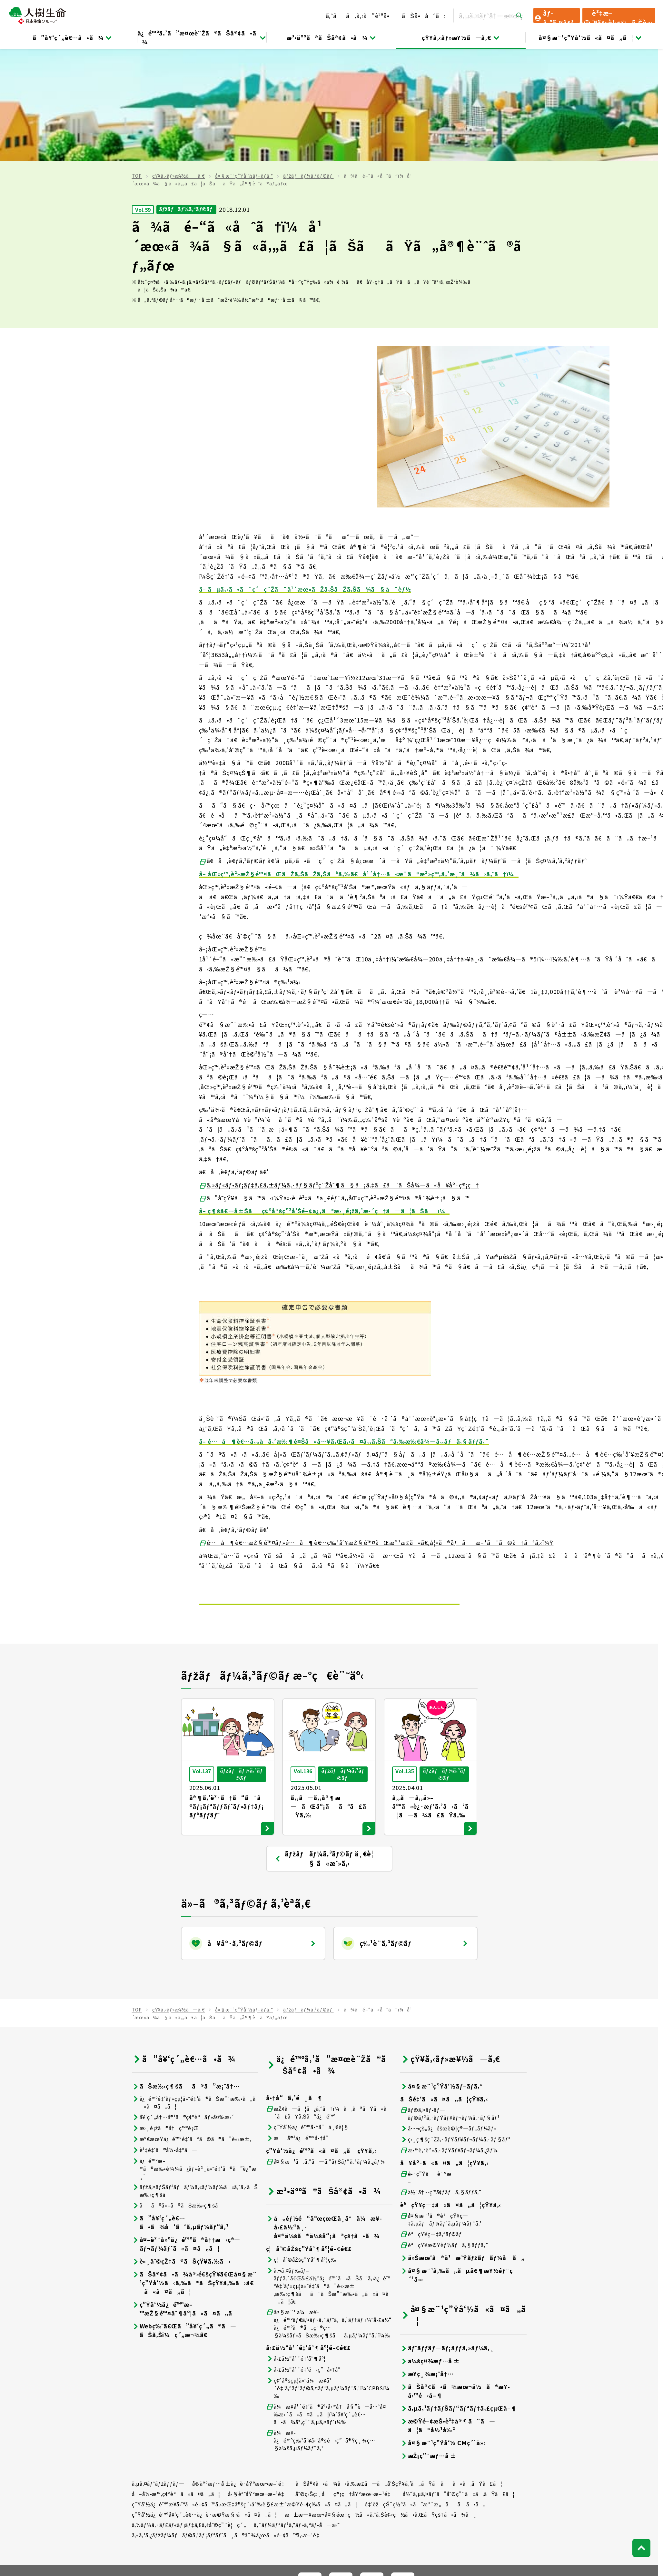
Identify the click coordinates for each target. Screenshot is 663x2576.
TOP (137, 63)
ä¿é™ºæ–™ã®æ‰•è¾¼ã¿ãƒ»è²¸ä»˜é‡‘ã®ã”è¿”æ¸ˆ (194, 2056)
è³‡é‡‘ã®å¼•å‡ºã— (164, 2037)
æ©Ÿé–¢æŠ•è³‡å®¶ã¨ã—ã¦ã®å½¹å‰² (447, 2313)
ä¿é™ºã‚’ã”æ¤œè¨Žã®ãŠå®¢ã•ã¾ (202, 37)
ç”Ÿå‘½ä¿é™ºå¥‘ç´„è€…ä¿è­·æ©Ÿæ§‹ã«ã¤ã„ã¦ (204, 2402)
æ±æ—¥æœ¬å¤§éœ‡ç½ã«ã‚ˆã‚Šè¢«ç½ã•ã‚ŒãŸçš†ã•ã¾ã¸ (381, 2402)
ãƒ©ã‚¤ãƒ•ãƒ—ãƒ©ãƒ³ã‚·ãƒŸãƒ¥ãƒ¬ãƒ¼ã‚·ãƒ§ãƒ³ (450, 2001)
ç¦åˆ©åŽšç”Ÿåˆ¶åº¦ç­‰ (301, 2147)
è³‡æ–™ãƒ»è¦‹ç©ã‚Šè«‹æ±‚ (617, 15)
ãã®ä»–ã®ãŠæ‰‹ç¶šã (179, 2093)
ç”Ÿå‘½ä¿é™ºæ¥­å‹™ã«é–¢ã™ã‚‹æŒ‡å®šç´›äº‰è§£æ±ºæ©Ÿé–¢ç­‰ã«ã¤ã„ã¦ (244, 2391)
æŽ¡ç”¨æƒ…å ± (428, 2343)
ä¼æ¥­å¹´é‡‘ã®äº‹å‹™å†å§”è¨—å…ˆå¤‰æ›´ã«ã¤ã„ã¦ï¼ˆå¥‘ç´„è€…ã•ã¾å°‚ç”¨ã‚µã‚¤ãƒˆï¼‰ (326, 2301)
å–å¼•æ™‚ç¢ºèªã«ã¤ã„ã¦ (176, 2381)
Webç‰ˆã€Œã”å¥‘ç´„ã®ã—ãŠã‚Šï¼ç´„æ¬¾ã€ (184, 2218)
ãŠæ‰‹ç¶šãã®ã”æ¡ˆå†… (186, 1973)
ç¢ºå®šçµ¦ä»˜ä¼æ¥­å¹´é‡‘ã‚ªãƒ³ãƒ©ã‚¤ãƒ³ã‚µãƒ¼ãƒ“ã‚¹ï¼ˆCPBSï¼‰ (328, 2275)
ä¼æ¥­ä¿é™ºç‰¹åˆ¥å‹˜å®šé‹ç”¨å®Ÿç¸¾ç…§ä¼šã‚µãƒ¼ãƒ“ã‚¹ (320, 2327)
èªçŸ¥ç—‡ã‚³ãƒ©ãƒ (432, 2122)
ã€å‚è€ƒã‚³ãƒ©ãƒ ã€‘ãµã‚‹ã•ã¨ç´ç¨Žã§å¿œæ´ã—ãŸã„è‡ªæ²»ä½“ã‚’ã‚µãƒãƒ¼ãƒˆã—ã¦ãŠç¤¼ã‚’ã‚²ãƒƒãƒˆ (393, 748)
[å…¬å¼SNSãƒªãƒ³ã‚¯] (310, 2471)
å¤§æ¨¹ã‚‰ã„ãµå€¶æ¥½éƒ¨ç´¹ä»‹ (456, 2162)
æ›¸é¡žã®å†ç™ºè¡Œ (165, 2015)
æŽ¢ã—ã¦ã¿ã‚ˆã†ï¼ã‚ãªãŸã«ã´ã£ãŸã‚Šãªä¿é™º (328, 2000)
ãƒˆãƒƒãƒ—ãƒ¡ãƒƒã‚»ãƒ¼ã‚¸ (447, 2235)
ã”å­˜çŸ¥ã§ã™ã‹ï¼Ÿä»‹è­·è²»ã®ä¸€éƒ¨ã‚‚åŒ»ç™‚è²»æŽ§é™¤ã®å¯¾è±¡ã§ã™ (334, 1085)
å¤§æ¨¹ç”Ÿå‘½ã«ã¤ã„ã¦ (590, 37)
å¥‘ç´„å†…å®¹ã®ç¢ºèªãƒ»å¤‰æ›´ (183, 2005)
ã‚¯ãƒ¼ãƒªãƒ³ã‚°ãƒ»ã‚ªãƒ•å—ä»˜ (297, 2412)
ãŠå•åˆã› (424, 15)
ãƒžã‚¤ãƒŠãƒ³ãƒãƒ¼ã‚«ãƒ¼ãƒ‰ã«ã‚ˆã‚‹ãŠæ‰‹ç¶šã (195, 2078)
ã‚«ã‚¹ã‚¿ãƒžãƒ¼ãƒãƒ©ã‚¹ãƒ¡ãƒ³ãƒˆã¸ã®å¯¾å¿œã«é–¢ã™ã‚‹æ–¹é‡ (228, 2422)
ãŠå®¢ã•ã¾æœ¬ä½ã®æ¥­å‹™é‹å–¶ (455, 2278)
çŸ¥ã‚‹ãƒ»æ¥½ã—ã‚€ (461, 37)
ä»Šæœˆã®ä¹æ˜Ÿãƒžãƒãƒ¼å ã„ (462, 2145)
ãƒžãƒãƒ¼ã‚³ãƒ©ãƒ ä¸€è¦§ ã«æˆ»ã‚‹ (323, 1746)
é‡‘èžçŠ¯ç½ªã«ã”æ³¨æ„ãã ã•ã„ (425, 2391)
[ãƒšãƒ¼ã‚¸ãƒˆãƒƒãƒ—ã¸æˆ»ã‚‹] (641, 2435)
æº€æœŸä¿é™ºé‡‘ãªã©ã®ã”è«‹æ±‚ (192, 2026)
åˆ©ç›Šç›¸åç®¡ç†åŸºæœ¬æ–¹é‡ (345, 2381)
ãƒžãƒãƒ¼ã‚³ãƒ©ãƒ (308, 63)
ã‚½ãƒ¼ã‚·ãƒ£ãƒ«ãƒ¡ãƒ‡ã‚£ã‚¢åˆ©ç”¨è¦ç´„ (189, 2412)
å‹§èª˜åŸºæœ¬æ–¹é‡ (258, 2381)
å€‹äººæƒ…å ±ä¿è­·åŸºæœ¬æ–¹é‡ (240, 2371)
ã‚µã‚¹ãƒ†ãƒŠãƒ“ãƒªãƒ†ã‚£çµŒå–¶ (458, 2295)
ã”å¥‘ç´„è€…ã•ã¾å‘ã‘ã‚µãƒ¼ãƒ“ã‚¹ (180, 2110)
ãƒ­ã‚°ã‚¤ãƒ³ (553, 15)
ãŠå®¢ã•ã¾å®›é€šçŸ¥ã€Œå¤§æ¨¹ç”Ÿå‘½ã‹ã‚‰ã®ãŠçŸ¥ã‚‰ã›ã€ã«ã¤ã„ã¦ (194, 2170)
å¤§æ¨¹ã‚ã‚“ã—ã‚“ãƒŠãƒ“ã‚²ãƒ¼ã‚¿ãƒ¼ (325, 2049)
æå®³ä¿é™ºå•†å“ (299, 2025)
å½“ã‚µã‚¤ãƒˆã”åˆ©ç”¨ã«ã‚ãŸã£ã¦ (459, 2381)
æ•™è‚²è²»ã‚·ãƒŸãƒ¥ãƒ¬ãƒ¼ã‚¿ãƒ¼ (449, 2038)
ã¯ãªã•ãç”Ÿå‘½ (408, 2501)
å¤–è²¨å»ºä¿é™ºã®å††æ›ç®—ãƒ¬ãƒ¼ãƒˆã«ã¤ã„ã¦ (186, 2131)
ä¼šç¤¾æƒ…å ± (430, 2248)
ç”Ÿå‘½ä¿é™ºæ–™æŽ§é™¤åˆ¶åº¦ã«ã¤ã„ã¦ (185, 2196)
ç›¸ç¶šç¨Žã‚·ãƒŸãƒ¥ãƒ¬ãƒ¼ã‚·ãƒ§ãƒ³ (455, 2027)
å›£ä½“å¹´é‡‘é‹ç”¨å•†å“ (305, 2257)
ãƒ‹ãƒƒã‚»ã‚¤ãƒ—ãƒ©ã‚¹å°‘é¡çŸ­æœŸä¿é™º (513, 2501)
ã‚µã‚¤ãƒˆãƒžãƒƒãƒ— (158, 2371)
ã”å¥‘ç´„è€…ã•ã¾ (73, 37)
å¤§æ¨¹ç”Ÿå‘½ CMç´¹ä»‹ (443, 2330)
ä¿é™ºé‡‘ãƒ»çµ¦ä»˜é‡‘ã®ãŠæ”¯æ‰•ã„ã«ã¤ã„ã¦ (194, 1990)
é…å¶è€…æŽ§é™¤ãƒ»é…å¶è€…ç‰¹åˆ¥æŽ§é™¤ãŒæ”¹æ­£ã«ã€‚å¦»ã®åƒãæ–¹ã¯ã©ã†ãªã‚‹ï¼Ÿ (376, 1430)
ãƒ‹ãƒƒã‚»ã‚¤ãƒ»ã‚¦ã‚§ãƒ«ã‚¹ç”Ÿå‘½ (315, 2501)
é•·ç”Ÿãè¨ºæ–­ (425, 2065)
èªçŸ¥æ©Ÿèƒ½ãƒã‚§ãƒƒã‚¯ (444, 2133)
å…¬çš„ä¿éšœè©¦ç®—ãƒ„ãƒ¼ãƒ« (448, 2016)
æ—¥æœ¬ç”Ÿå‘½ (230, 2501)
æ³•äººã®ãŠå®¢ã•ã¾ (331, 37)
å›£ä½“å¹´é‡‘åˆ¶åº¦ (296, 2246)
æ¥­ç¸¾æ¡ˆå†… (427, 2261)
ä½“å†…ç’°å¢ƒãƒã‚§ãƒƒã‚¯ (441, 2080)
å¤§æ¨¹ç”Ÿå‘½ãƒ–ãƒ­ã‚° (244, 63)
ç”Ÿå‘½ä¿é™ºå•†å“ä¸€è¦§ (307, 2015)
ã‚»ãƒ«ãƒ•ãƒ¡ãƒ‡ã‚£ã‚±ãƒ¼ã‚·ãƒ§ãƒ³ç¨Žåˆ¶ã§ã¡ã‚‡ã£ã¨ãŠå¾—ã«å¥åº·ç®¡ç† (339, 1072)
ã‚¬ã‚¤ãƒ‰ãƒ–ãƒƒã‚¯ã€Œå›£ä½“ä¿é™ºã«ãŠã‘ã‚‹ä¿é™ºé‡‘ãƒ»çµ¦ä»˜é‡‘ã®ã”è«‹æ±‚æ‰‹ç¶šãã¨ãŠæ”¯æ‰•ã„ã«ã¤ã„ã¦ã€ (328, 2173)
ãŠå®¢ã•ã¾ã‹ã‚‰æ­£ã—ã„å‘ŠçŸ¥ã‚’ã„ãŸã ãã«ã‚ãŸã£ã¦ (399, 2371)
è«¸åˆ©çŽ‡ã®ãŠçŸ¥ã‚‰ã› (181, 2148)
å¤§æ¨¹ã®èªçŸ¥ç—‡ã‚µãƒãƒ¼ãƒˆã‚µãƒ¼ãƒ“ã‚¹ (441, 2107)
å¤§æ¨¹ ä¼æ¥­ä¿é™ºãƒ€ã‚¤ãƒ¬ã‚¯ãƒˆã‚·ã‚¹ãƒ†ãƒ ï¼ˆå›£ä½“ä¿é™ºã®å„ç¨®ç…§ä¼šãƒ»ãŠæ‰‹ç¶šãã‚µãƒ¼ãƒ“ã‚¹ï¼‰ (329, 2211)
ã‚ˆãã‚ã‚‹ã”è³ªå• (360, 15)
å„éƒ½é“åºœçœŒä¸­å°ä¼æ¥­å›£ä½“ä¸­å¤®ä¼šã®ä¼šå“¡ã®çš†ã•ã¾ (324, 2114)
